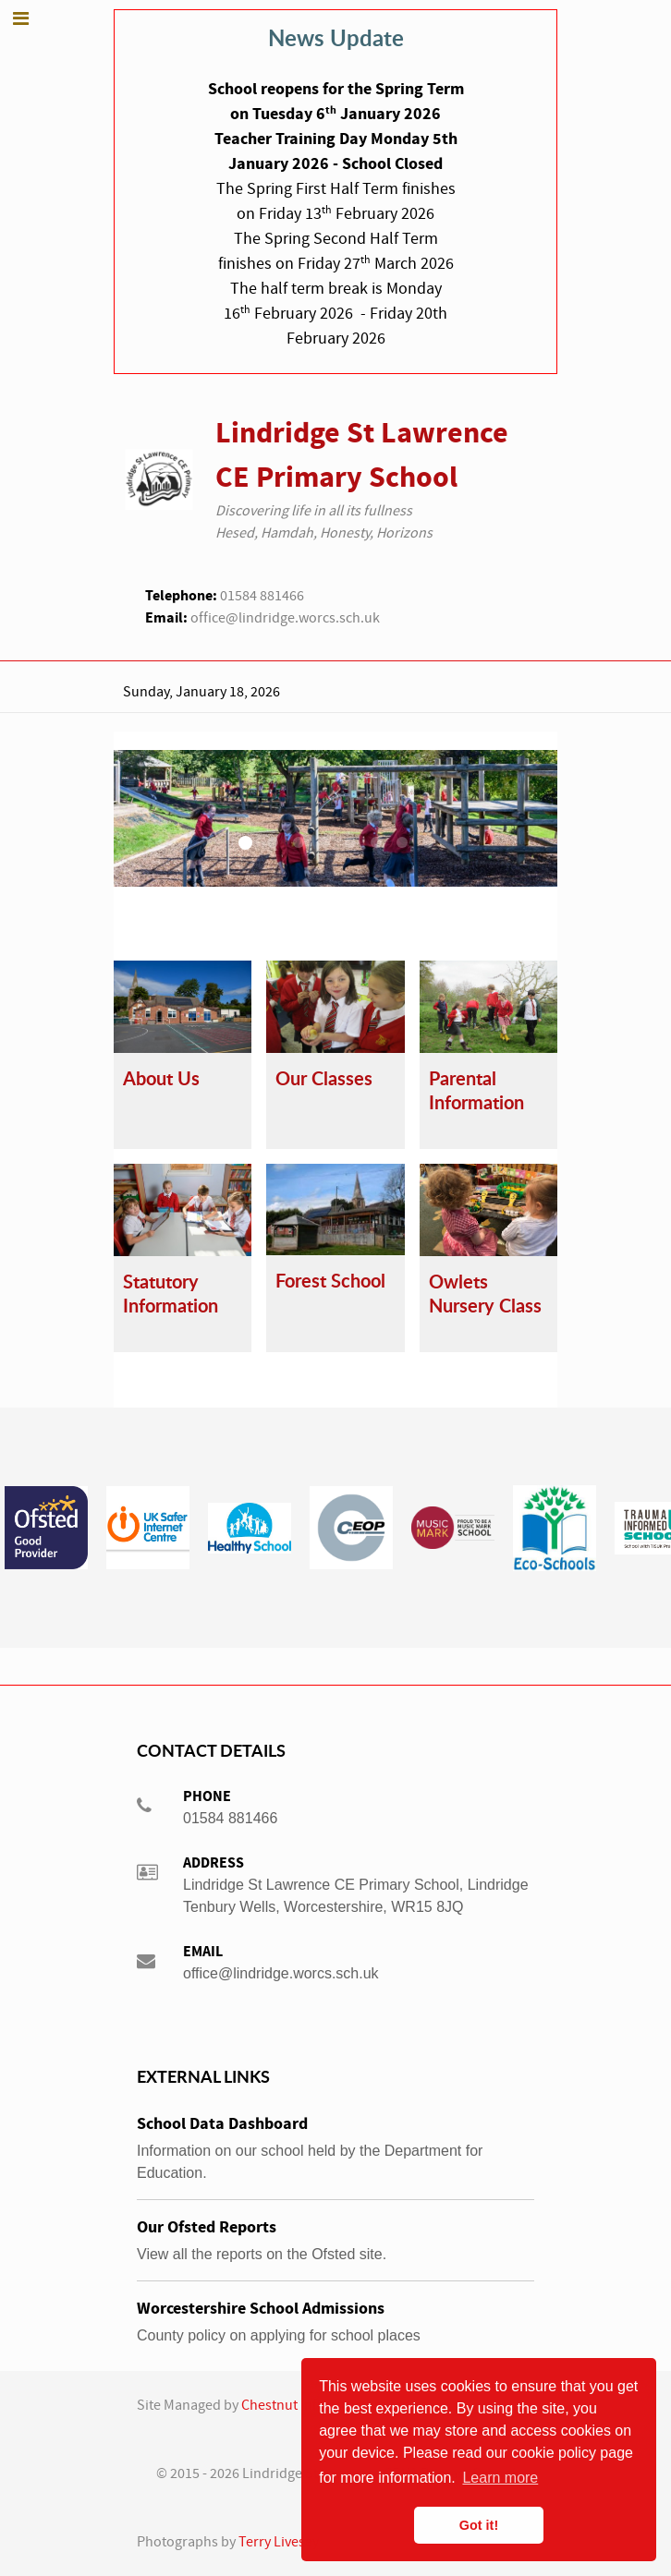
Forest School (330, 1280)
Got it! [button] (478, 2525)
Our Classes (323, 1078)
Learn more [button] (500, 2477)
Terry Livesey (278, 2542)
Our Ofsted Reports (206, 2227)
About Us (161, 1078)
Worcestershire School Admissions (260, 2308)
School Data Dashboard (222, 2124)
